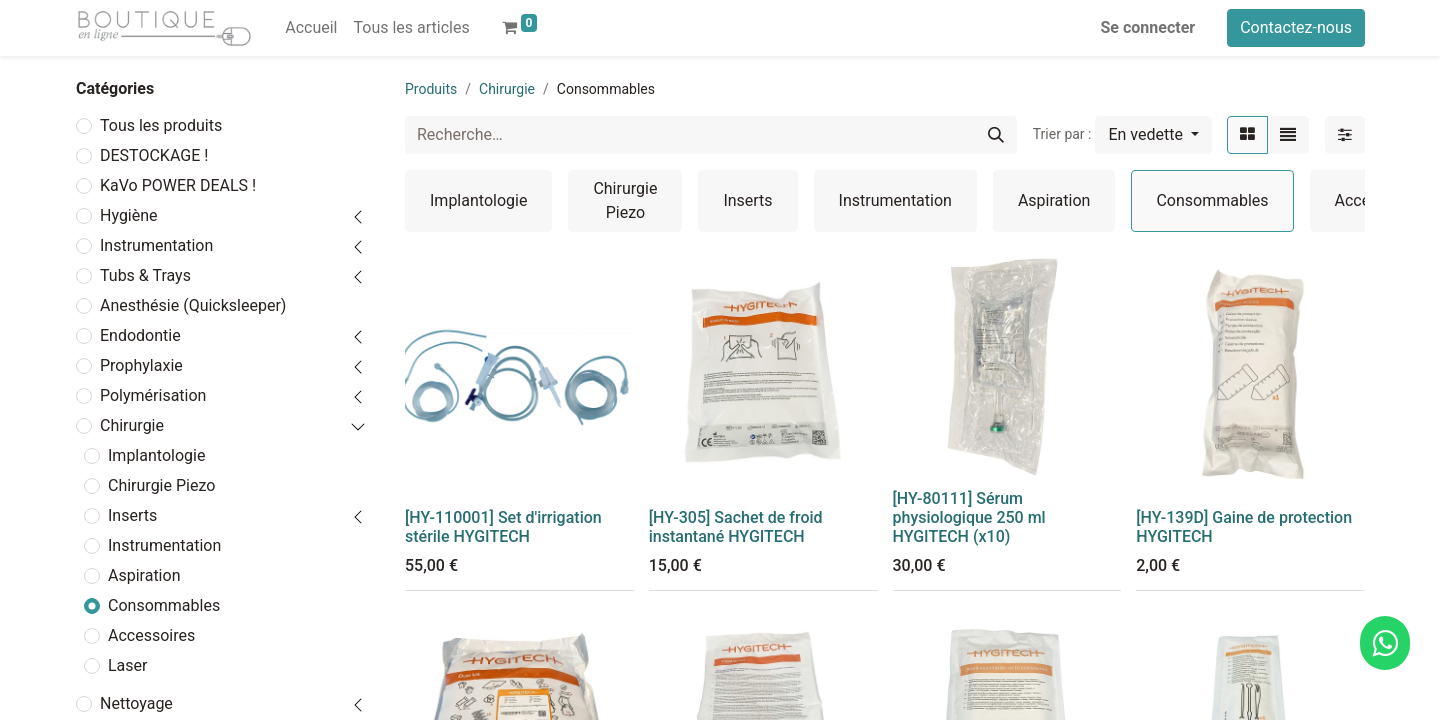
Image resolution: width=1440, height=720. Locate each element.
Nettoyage (136, 703)
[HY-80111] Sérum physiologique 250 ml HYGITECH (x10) (969, 517)
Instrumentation (156, 245)
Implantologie (156, 455)
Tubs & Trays (145, 275)
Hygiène (129, 215)
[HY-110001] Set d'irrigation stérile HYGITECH (503, 527)
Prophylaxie (141, 365)
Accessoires (151, 635)
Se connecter (1148, 27)
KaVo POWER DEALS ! (178, 185)
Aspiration (144, 575)
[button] (1153, 135)
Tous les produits (161, 125)
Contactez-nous (1296, 27)
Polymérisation (153, 395)
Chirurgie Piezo (161, 485)
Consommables (164, 605)
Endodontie (140, 335)
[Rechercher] (996, 135)
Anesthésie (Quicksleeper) (193, 305)
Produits (431, 89)
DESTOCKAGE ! (154, 155)
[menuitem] (311, 28)
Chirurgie (132, 425)
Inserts (132, 515)
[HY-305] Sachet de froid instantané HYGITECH (736, 527)
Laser (127, 665)
